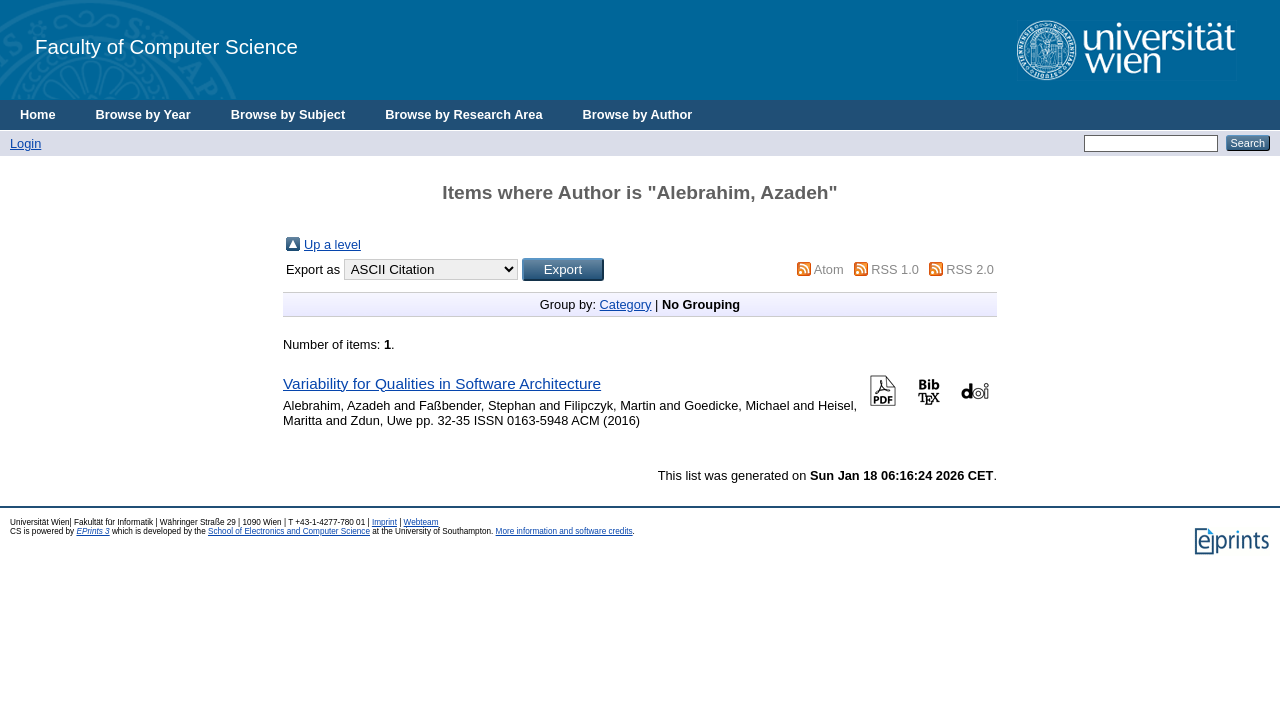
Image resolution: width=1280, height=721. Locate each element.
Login (25, 143)
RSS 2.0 (970, 269)
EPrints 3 (92, 531)
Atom (829, 269)
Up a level (332, 244)
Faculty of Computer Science (166, 46)
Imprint (384, 522)
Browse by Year (143, 114)
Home (38, 114)
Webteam (421, 522)
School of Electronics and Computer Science (289, 531)
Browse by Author (638, 114)
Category (626, 304)
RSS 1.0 (895, 269)
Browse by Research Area (463, 114)
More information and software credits (564, 531)
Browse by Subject (288, 114)
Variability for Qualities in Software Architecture (442, 383)
